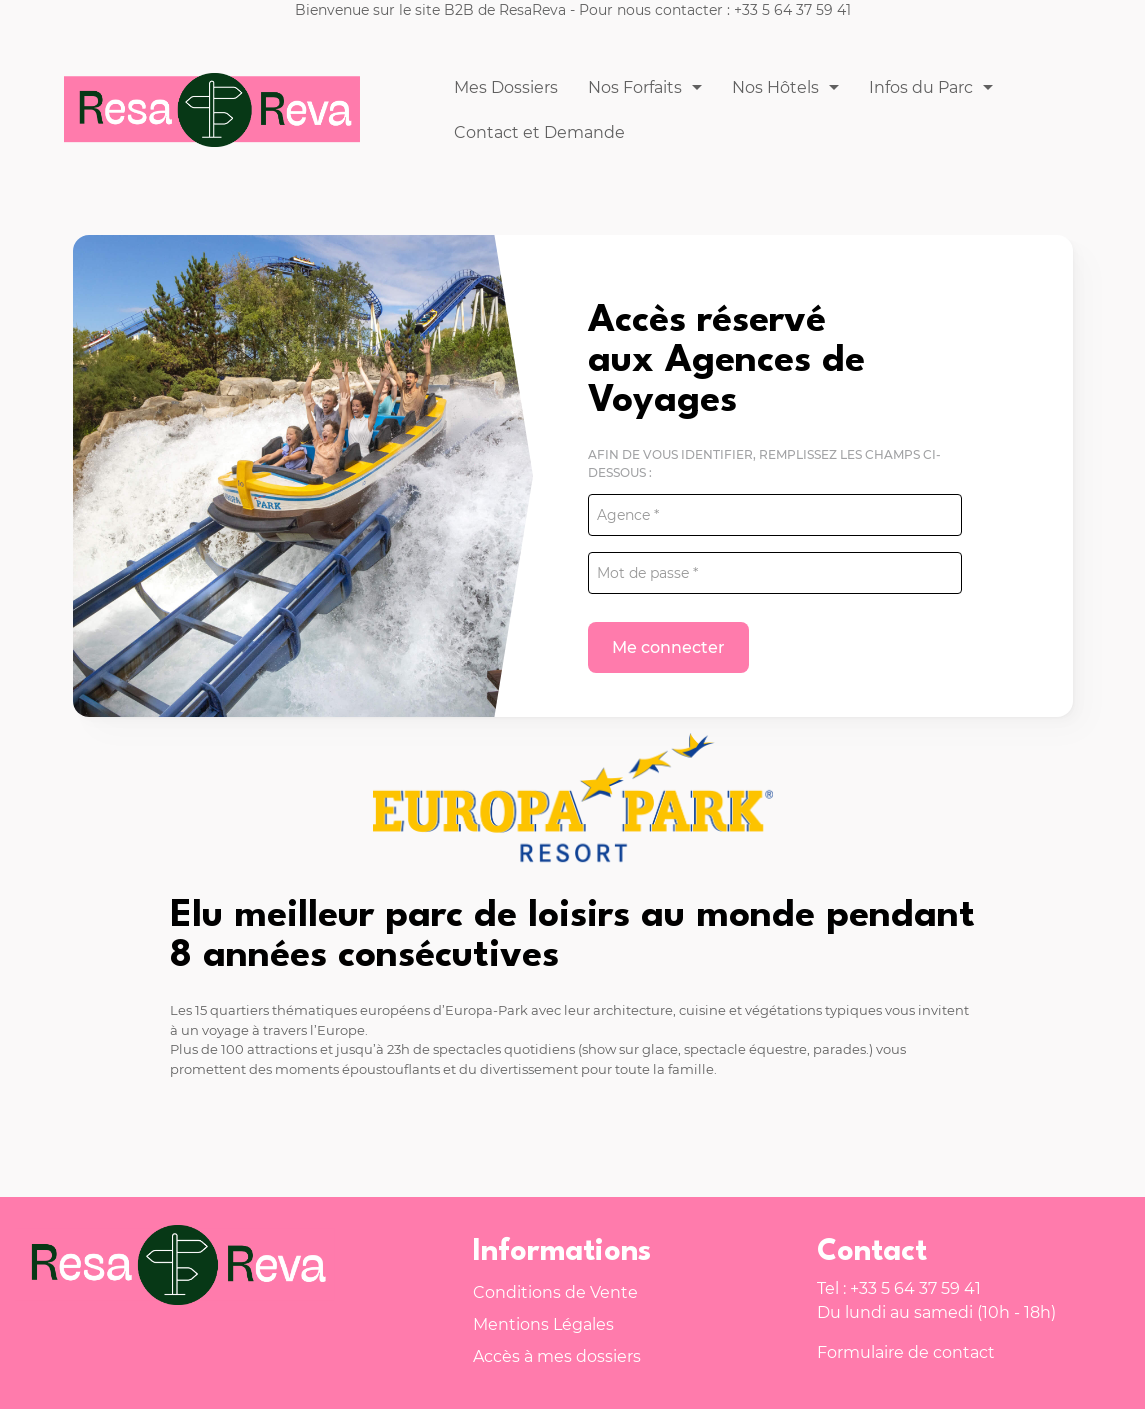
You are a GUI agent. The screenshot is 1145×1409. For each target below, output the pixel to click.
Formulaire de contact (906, 1352)
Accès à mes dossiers (557, 1356)
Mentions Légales (543, 1324)
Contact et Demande (539, 132)
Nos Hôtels (775, 87)
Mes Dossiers (506, 87)
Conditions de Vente (555, 1292)
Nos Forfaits (635, 87)
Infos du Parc (921, 87)
